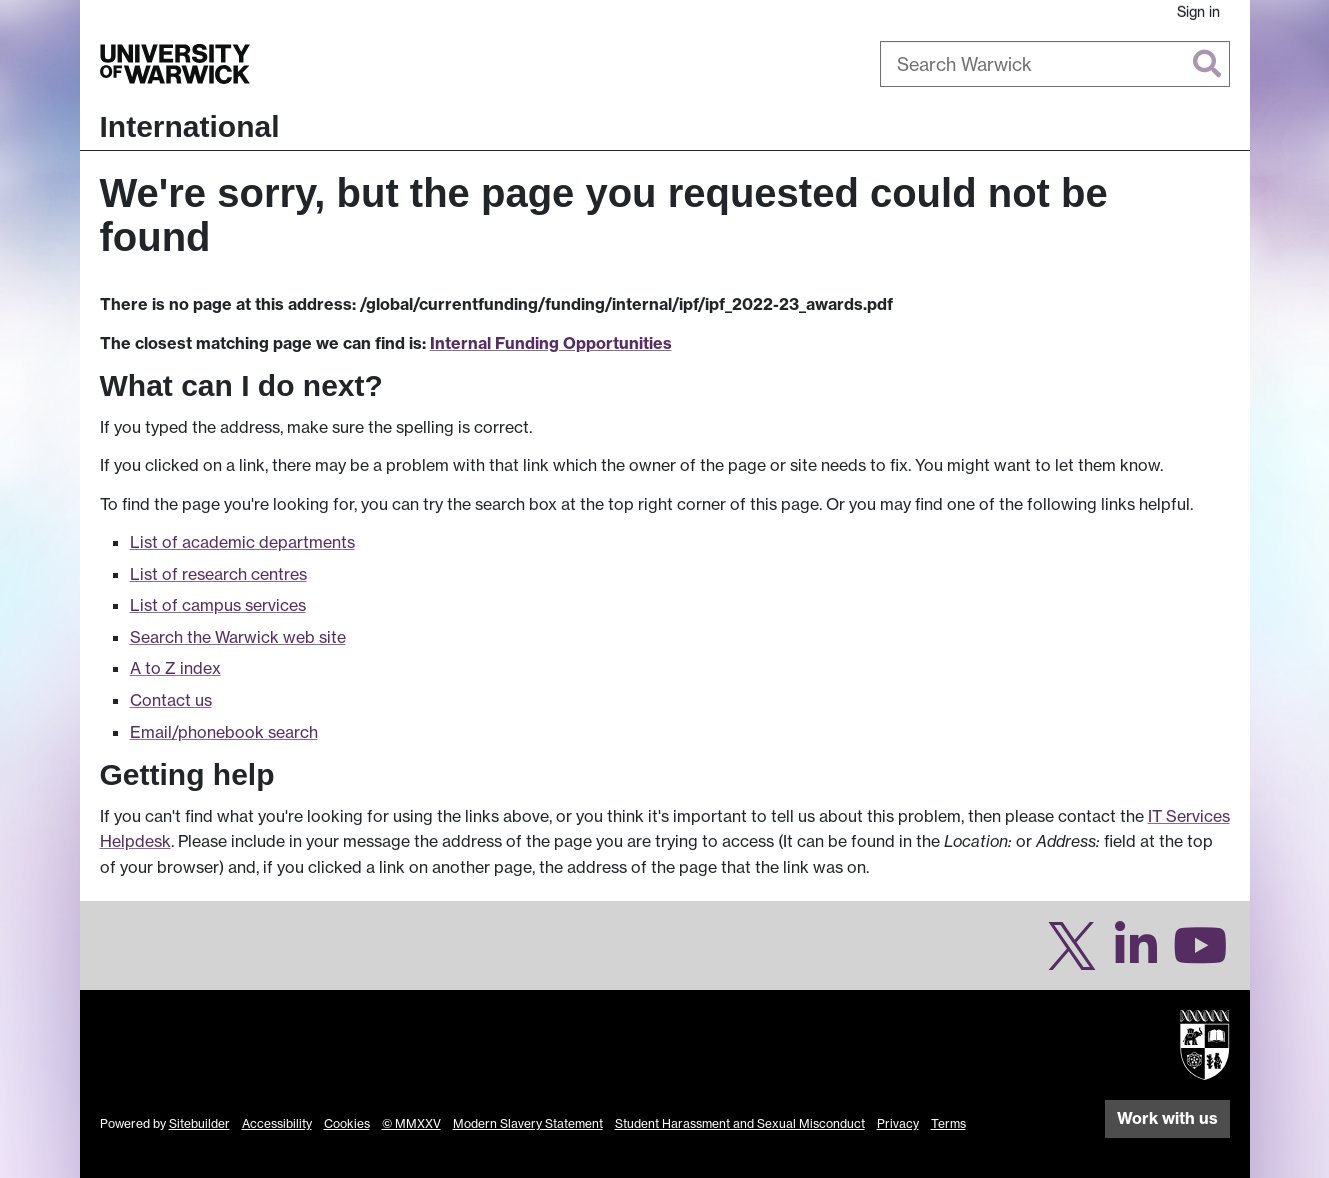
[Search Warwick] (1055, 64)
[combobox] (1055, 64)
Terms (948, 1123)
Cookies (347, 1123)
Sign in (1198, 11)
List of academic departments (242, 542)
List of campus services (218, 605)
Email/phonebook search (224, 732)
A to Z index (175, 668)
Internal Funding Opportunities (551, 343)
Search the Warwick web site (238, 637)
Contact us (171, 700)
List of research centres (218, 574)
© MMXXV (411, 1123)
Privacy (898, 1123)
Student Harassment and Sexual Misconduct (740, 1123)
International (190, 126)
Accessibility (277, 1123)
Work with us (1167, 1118)
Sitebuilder (199, 1123)
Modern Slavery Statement (528, 1123)
